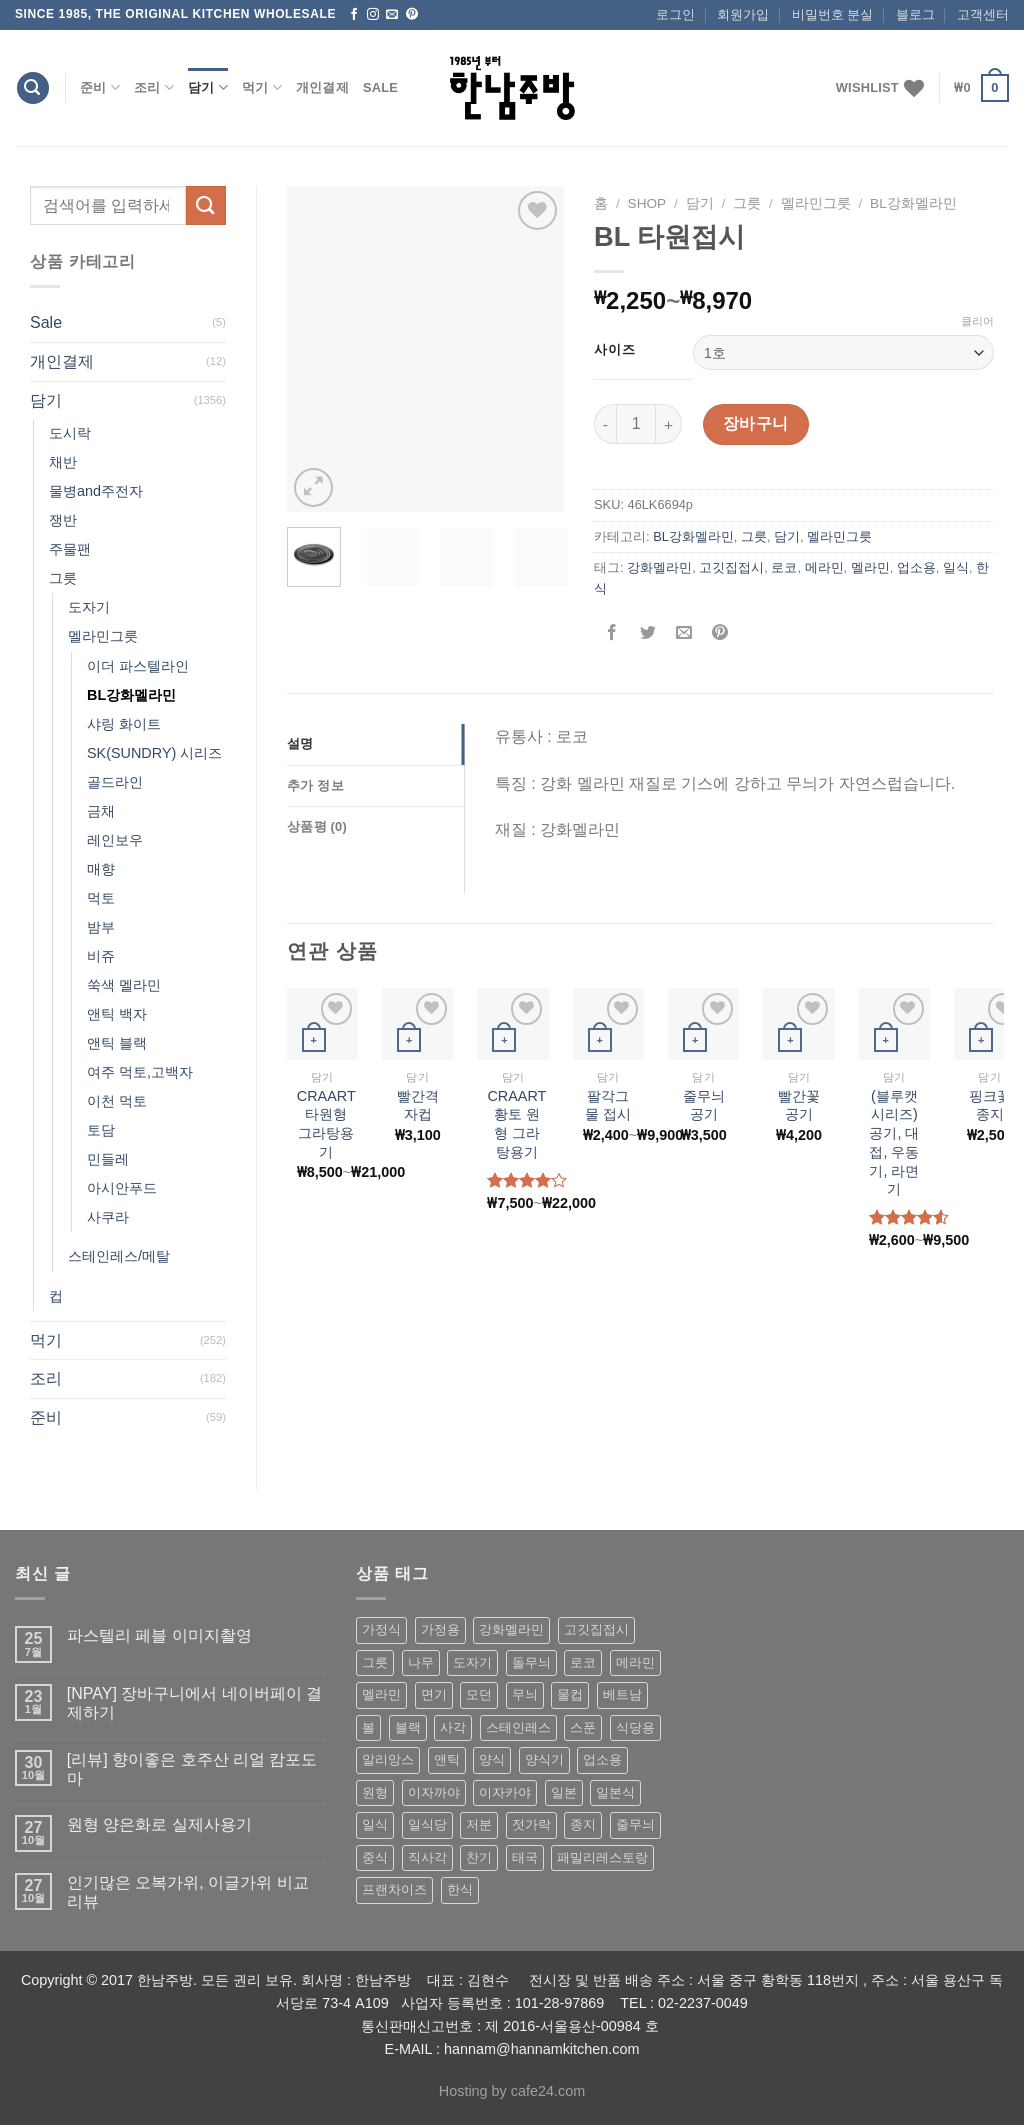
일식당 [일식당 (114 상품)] (427, 1824)
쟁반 (63, 520)
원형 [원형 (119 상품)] (375, 1792)
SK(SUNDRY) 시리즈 (154, 753)
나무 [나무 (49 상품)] (421, 1662)
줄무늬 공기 (704, 1105)
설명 (300, 743)
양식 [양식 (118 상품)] (492, 1759)
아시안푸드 (122, 1188)
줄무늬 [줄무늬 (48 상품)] (635, 1824)
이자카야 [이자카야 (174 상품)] (505, 1792)
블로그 (915, 14)
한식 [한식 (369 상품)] (460, 1889)
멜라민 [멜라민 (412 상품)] (381, 1694)
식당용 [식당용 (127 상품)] (635, 1727)
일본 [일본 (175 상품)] (564, 1792)
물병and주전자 (96, 491)
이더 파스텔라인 (138, 666)
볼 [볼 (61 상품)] (368, 1727)
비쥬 (101, 956)
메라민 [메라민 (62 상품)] (635, 1662)
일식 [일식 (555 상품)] (375, 1824)
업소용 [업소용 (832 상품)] (602, 1759)
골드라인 (115, 782)
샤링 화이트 (124, 724)
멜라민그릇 (103, 636)
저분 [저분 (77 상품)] (479, 1824)
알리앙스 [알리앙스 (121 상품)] (388, 1759)
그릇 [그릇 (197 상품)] (375, 1662)
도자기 (89, 607)
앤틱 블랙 (117, 1043)
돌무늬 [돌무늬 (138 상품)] (531, 1662)
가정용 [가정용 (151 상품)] (440, 1629)
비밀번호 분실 (833, 14)
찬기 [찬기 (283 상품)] (479, 1857)
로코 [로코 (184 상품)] (583, 1662)
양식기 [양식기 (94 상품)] (544, 1759)
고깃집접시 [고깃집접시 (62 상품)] (596, 1629)
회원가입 (743, 14)
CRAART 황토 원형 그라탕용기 (516, 1124)
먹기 (262, 87)
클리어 (977, 321)
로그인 (675, 14)
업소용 (916, 567)
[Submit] (206, 205)
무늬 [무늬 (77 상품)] (525, 1694)
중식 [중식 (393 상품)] (375, 1857)
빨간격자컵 (418, 1105)
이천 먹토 (117, 1101)
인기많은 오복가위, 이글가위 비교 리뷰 (188, 1892)
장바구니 (756, 423)
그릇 (63, 578)
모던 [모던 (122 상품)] (479, 1694)
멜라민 (870, 567)
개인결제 (322, 87)
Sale (380, 87)
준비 (100, 87)
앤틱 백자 (117, 1014)
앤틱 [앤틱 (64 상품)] (447, 1759)
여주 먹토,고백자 (140, 1072)
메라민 (824, 567)
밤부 (101, 927)
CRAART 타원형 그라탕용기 (326, 1124)
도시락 (70, 433)
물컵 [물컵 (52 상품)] (570, 1694)
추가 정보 (315, 785)
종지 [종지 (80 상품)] (583, 1824)
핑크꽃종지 (990, 1105)
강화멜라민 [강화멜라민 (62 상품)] (511, 1629)
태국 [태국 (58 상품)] (525, 1857)
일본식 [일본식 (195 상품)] (615, 1792)
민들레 (108, 1159)
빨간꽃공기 (799, 1105)
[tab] (375, 744)
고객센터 (983, 14)
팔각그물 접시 (608, 1105)
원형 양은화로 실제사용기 (159, 1824)
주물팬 (70, 549)
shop (647, 203)
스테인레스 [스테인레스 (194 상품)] (518, 1727)
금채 (101, 811)
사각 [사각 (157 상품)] (453, 1727)
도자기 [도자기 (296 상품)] (472, 1662)
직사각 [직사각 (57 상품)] (427, 1857)
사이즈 (614, 350)
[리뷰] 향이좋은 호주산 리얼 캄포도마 (192, 1769)
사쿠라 (108, 1217)
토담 (101, 1130)
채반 (63, 462)
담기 (208, 87)
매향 (101, 869)
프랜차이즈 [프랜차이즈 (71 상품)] (394, 1889)
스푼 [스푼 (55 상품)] (583, 1727)
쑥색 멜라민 (124, 985)
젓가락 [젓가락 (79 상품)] (531, 1824)
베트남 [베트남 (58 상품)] (622, 1694)
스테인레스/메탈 (119, 1256)
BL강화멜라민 (131, 695)
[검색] (33, 88)
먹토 (101, 898)
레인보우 (115, 840)
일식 (956, 567)
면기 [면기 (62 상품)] (434, 1694)
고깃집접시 (731, 567)
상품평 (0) (317, 826)
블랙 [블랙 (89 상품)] (408, 1727)
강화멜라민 (659, 567)
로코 (784, 567)
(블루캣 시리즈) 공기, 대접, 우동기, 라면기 (894, 1143)
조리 (154, 87)
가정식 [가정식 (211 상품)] (381, 1629)
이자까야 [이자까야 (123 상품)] (434, 1792)
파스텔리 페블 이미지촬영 (159, 1635)
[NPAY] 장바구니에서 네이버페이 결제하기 (194, 1703)
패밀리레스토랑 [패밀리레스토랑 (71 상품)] (602, 1857)
